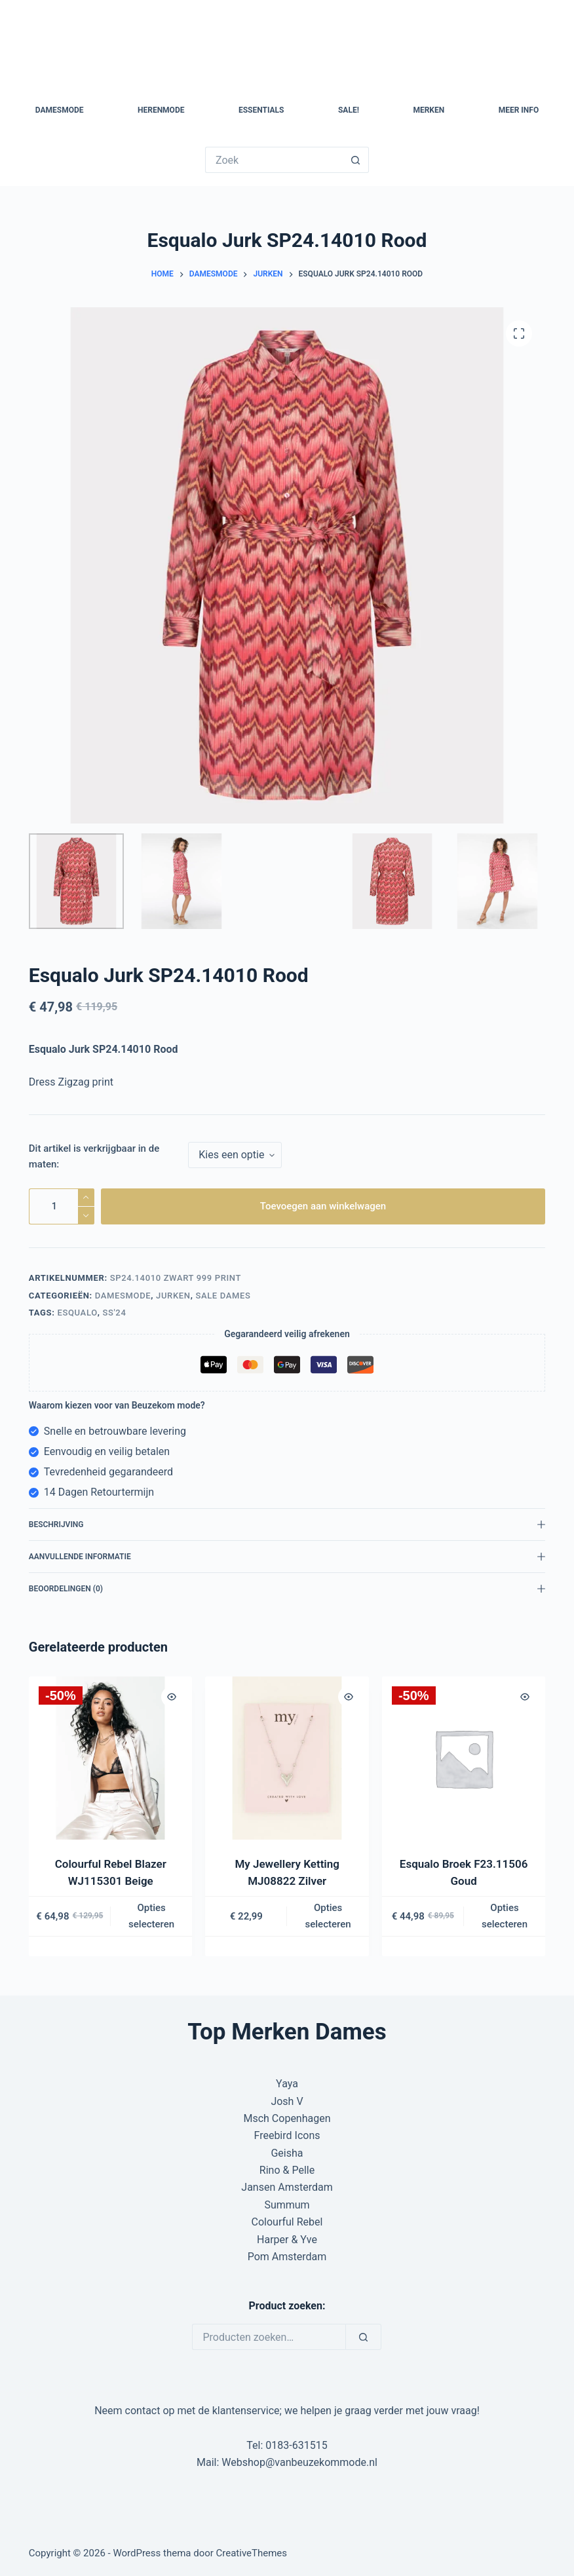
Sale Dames (222, 1295)
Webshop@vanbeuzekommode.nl (299, 2462)
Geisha (287, 2153)
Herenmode (161, 110)
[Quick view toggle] (171, 1696)
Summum (286, 2205)
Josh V (287, 2101)
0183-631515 (296, 2445)
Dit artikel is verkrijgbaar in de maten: (94, 1157)
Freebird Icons (287, 2135)
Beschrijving (287, 1524)
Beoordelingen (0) (287, 1588)
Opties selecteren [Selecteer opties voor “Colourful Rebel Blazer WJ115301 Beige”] (151, 1916)
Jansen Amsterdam (286, 2187)
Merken (428, 110)
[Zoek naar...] (274, 160)
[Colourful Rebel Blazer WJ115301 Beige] (110, 1758)
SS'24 (114, 1312)
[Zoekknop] (356, 160)
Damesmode (59, 110)
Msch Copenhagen (286, 2118)
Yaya (287, 2083)
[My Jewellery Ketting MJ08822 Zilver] (286, 1758)
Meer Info (519, 110)
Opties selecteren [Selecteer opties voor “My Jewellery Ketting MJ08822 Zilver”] (328, 1916)
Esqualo (77, 1312)
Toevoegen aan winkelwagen (323, 1206)
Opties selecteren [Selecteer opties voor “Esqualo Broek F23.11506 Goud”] (504, 1916)
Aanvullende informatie (287, 1556)
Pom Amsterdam (287, 2256)
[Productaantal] (61, 1206)
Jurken (173, 1295)
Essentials (261, 110)
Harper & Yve (287, 2239)
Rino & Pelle (287, 2170)
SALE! (348, 110)
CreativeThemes (252, 2553)
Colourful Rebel (287, 2222)
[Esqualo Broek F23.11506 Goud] (463, 1758)
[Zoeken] (363, 2337)
